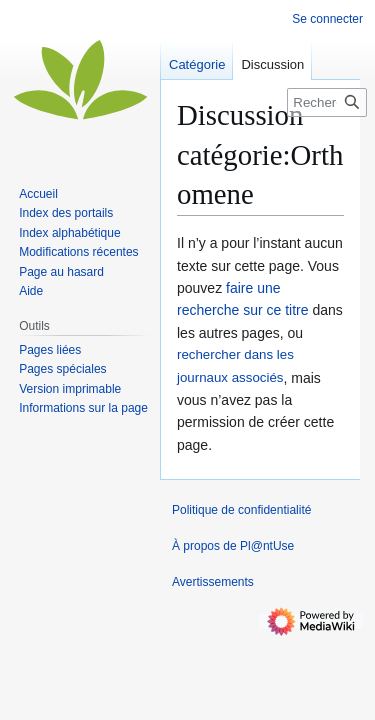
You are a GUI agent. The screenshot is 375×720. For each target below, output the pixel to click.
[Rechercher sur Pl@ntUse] (327, 102)
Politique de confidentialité (241, 510)
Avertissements (213, 582)
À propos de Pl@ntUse (233, 546)
